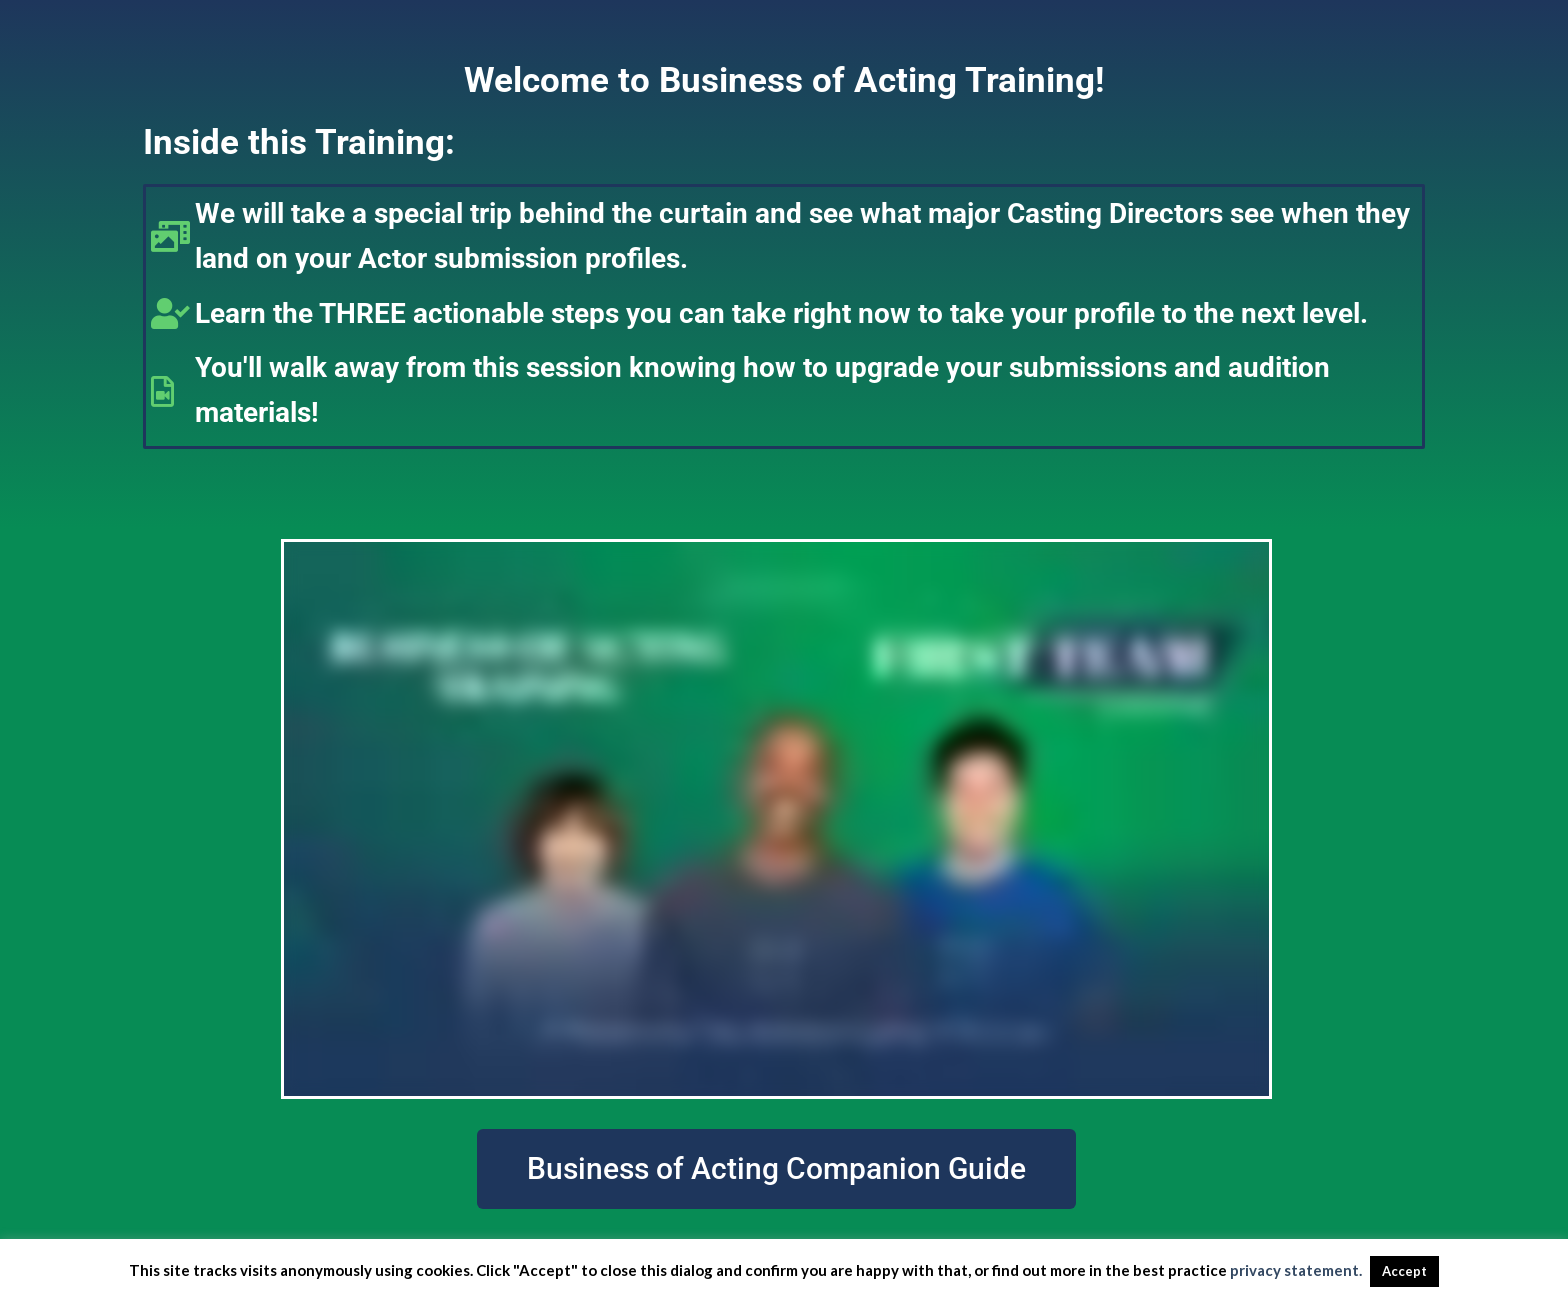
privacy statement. (1296, 1270)
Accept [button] (1404, 1271)
